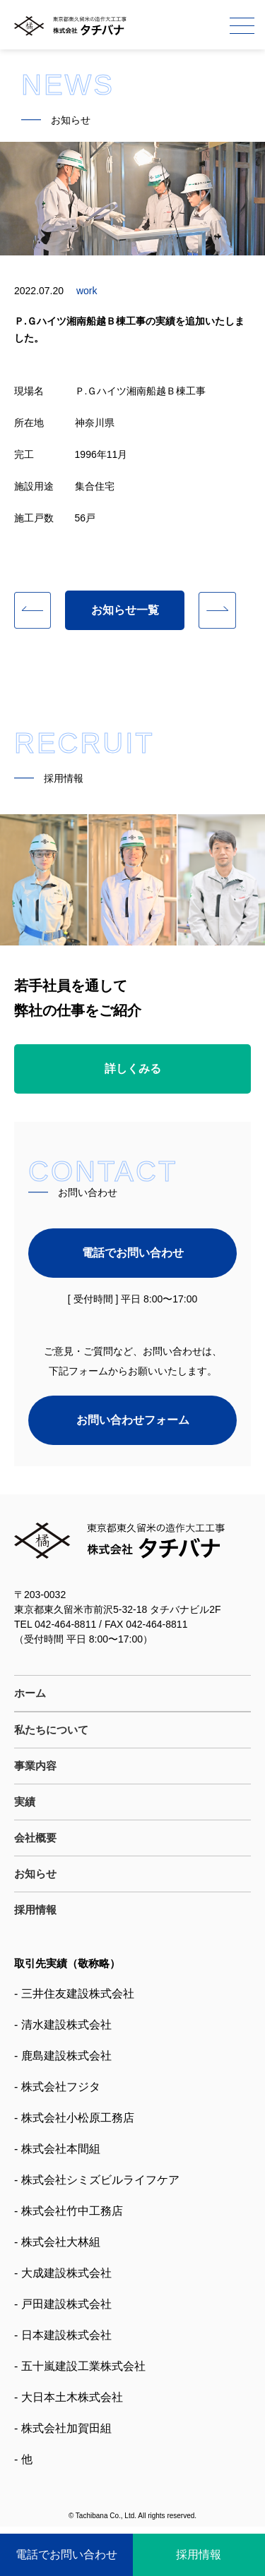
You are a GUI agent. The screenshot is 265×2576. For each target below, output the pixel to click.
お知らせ (35, 1874)
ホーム (30, 1693)
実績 (24, 1802)
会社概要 (35, 1838)
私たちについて (51, 1730)
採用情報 (35, 1910)
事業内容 (35, 1766)
